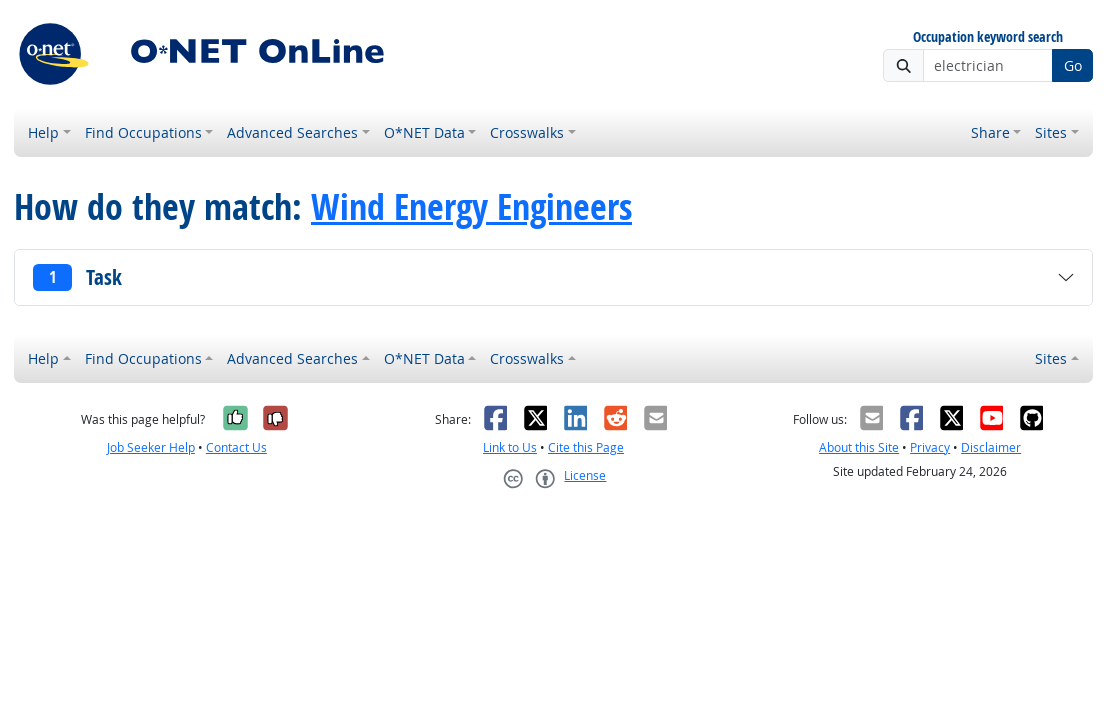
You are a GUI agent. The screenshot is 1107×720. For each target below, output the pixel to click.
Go (1073, 65)
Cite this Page (586, 447)
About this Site (859, 447)
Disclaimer (991, 447)
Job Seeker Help (151, 447)
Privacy (930, 447)
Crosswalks (527, 132)
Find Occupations (143, 132)
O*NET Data (424, 132)
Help (43, 132)
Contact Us (236, 447)
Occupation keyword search (988, 37)
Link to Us (510, 447)
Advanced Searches (292, 132)
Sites (1051, 132)
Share (990, 132)
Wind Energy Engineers (471, 206)
